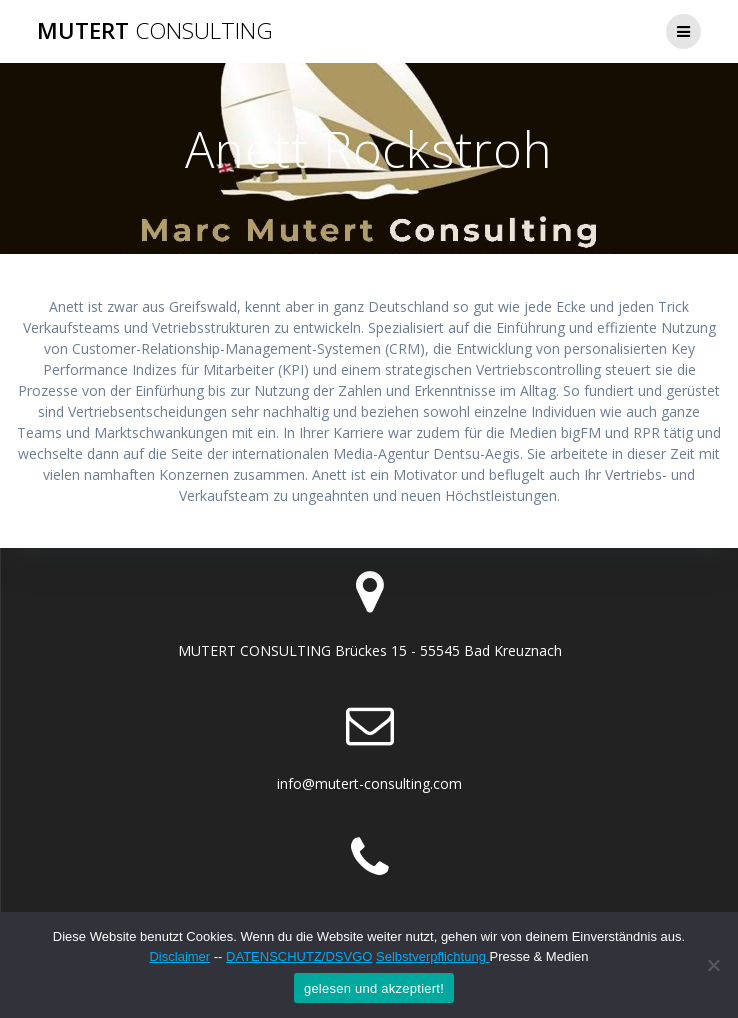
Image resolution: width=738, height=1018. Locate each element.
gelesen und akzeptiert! (374, 988)
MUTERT (155, 31)
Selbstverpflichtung (432, 956)
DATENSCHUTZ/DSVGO (299, 956)
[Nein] (713, 965)
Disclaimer (179, 956)
